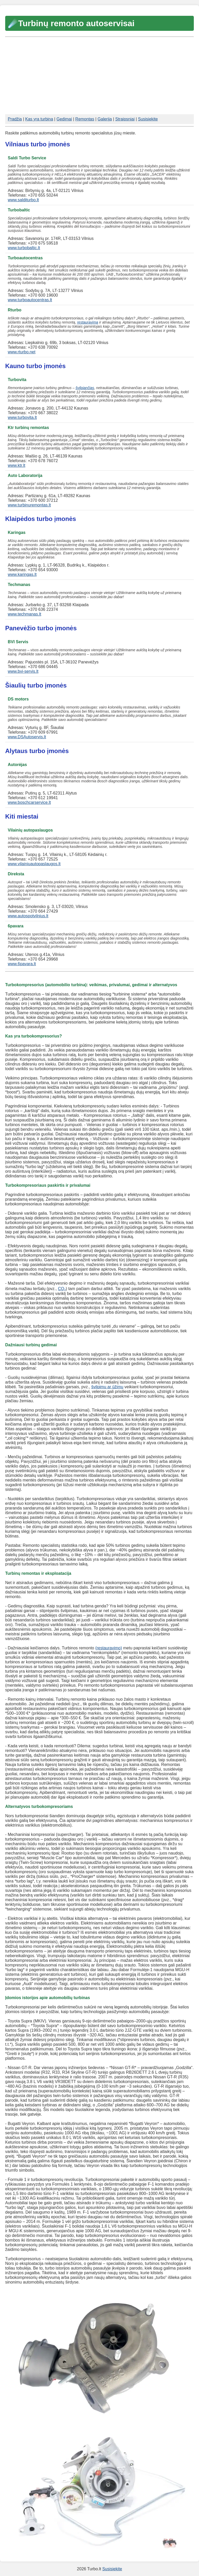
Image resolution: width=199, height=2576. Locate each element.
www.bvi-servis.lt (23, 671)
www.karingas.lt (22, 574)
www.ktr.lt (16, 465)
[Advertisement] (99, 76)
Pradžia (15, 119)
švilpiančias (84, 388)
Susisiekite (148, 119)
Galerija (105, 119)
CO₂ (62, 1288)
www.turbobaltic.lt (24, 248)
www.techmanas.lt (24, 614)
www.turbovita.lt (22, 417)
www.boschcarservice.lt (29, 802)
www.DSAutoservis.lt (27, 737)
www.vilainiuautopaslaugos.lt (34, 864)
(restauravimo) (108, 1648)
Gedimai (64, 119)
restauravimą (87, 322)
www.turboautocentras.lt (30, 300)
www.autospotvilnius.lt (28, 916)
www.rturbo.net (21, 352)
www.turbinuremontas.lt (29, 505)
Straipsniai (125, 119)
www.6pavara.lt (22, 964)
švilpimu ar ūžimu (107, 1387)
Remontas (84, 119)
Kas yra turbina (39, 119)
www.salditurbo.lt (23, 200)
